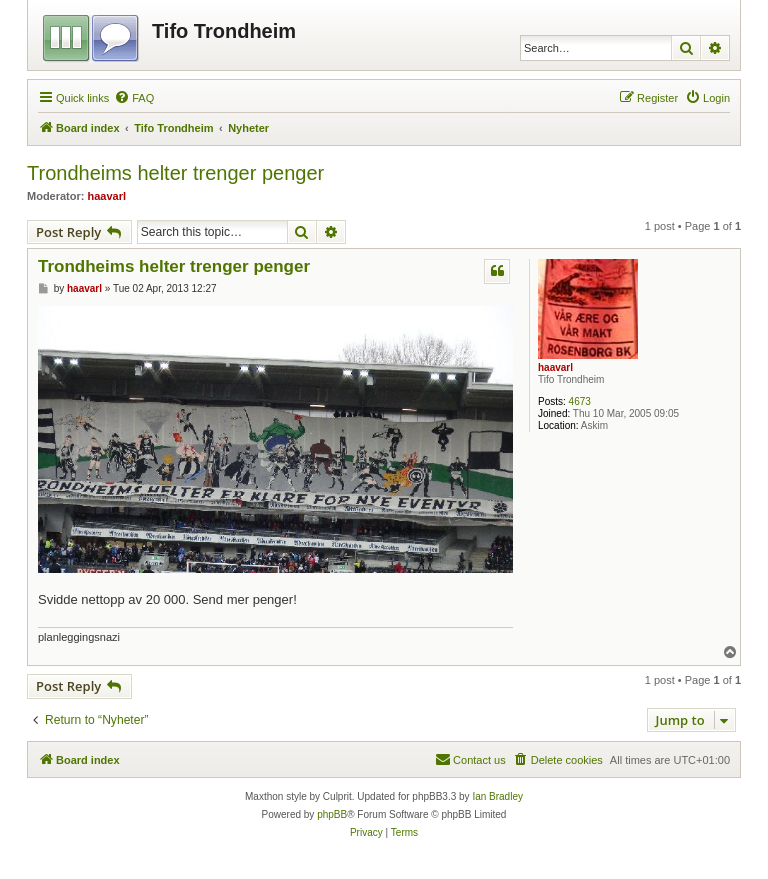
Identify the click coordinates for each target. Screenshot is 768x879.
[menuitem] (134, 98)
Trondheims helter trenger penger (175, 173)
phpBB (332, 814)
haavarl (107, 196)
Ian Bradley (497, 796)
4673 (580, 401)
